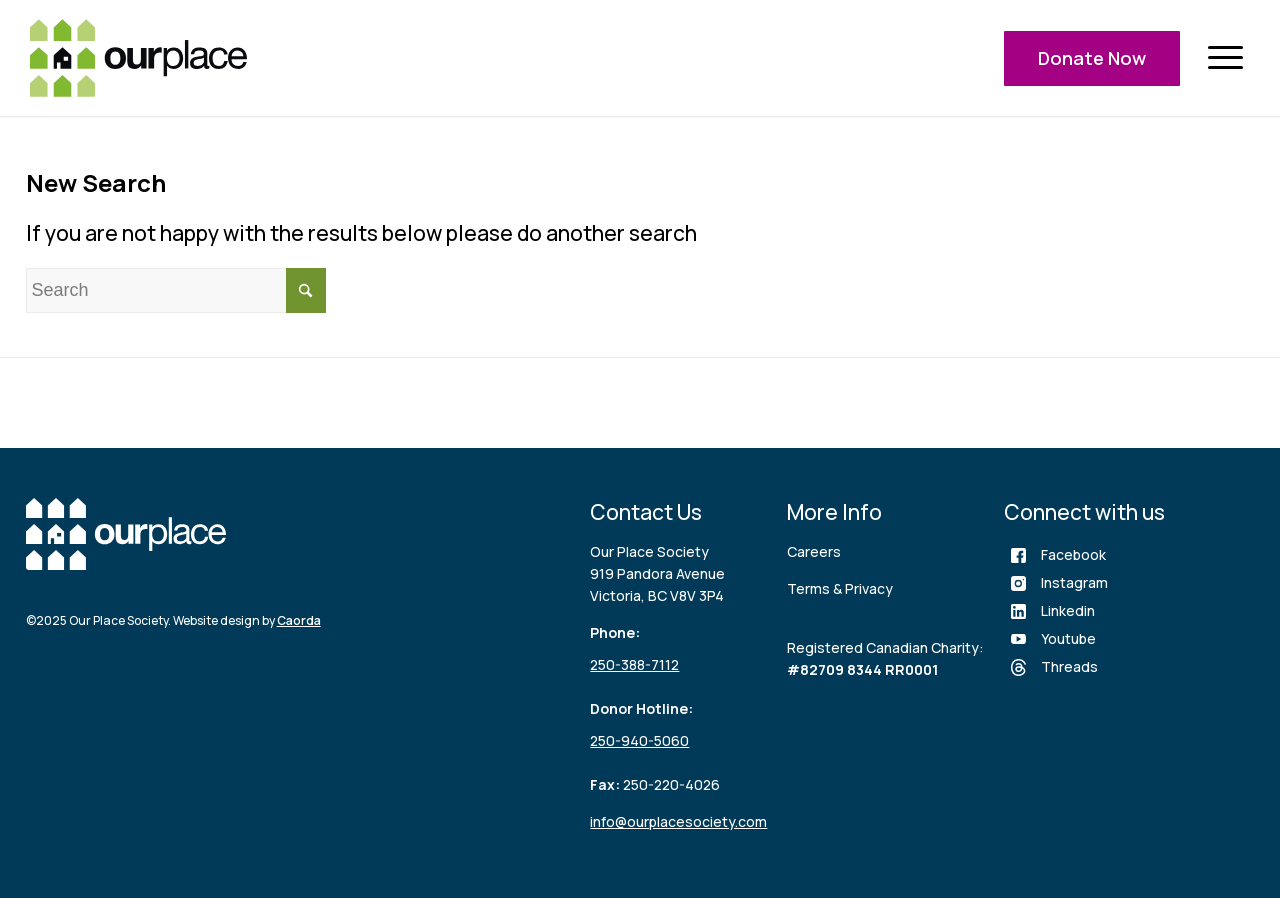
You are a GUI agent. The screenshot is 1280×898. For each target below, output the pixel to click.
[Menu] (1225, 58)
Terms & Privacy (840, 588)
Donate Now (1092, 58)
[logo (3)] (138, 58)
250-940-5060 (639, 740)
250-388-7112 (634, 664)
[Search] (176, 290)
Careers (814, 551)
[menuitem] (1225, 58)
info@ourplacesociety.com (678, 821)
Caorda (299, 620)
